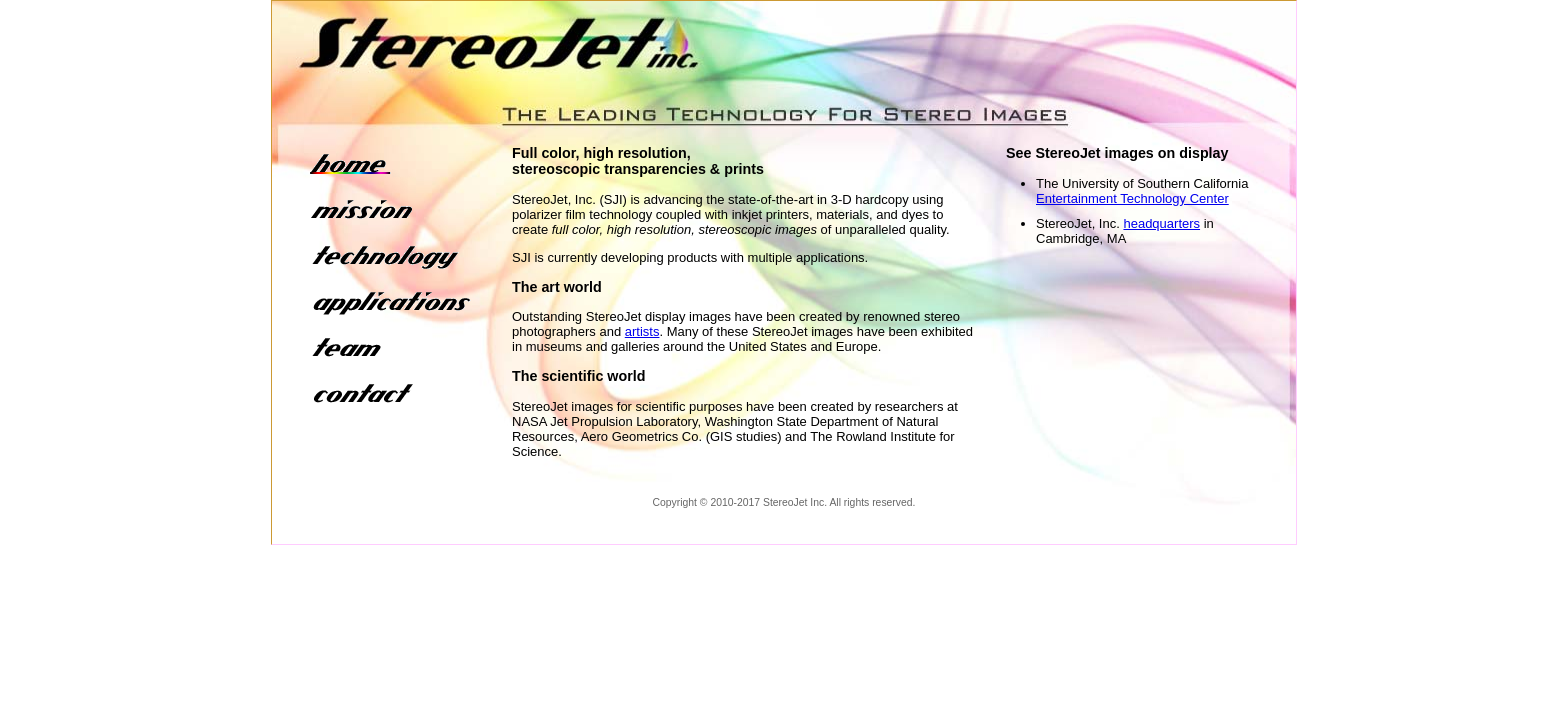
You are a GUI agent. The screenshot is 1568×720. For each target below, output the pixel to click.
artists (642, 331)
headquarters (1161, 223)
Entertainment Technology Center (1132, 198)
